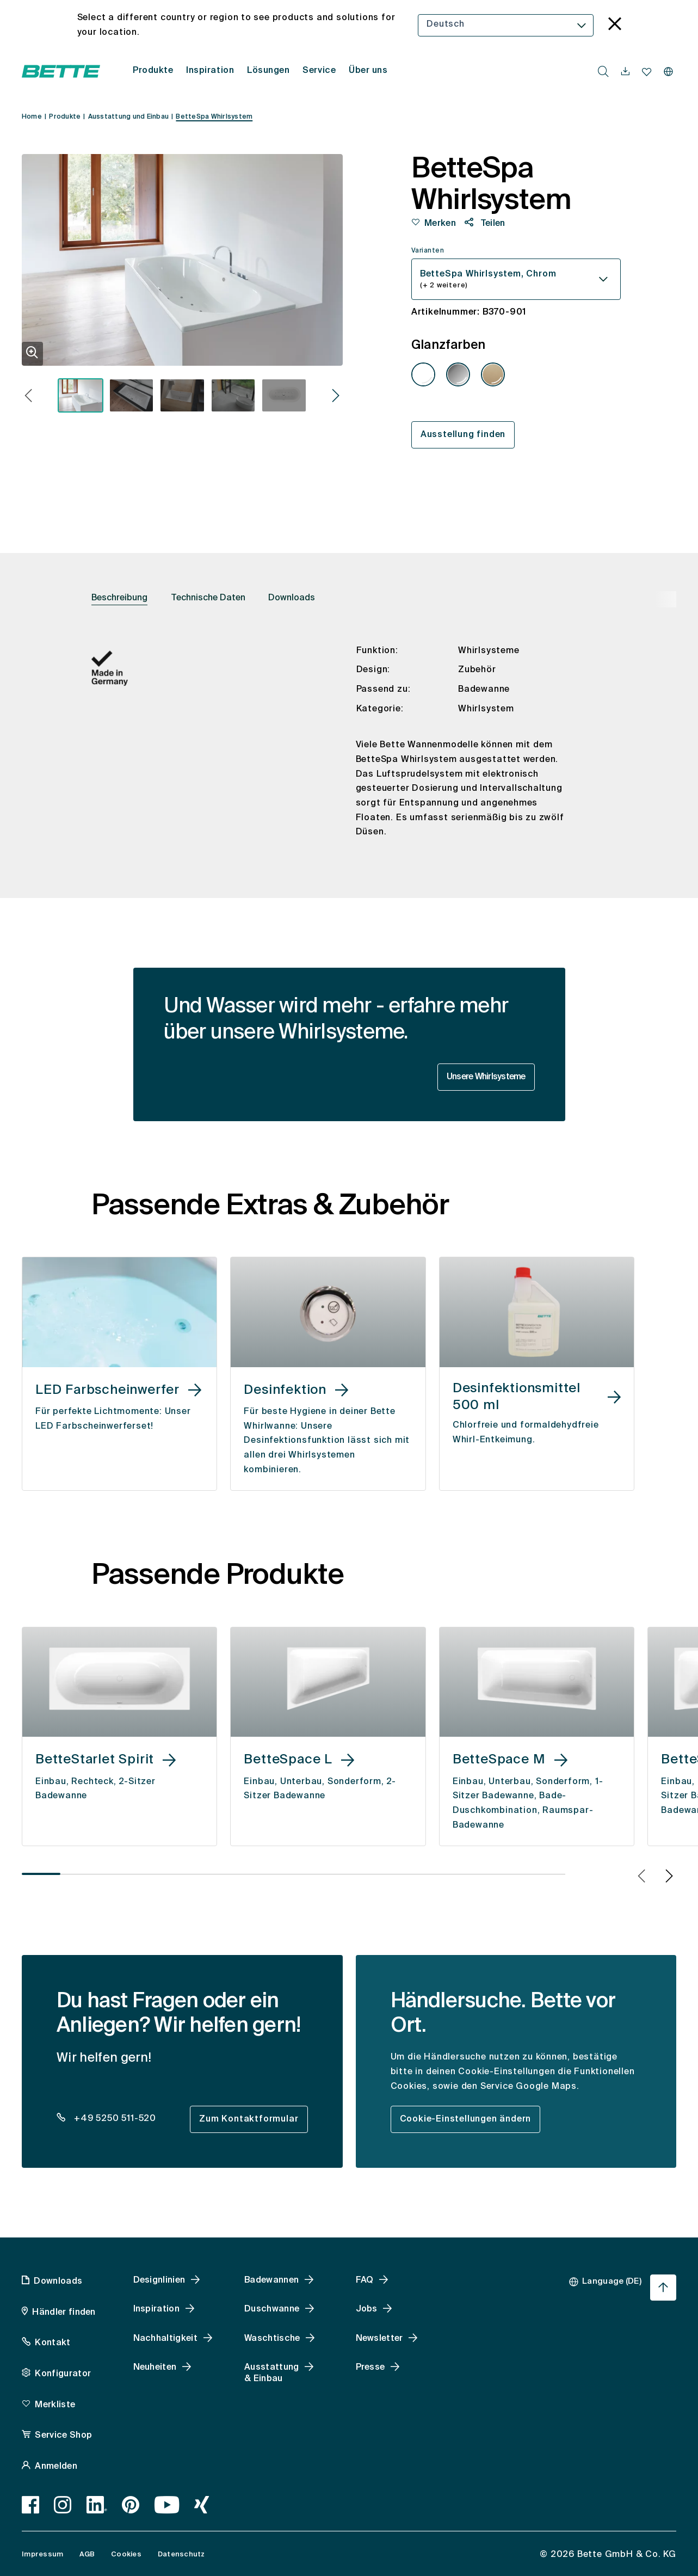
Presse (370, 2367)
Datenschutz (181, 2554)
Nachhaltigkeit (165, 2338)
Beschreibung (119, 598)
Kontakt (52, 2343)
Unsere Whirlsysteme (486, 1077)
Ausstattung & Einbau (271, 2373)
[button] (28, 397)
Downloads (291, 598)
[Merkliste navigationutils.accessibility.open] (647, 72)
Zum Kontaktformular (248, 2119)
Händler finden (63, 2312)
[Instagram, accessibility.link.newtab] (63, 2504)
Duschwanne (271, 2309)
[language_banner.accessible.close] (614, 25)
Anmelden (56, 2466)
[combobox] (506, 25)
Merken (440, 223)
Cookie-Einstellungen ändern (466, 2119)
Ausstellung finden (463, 435)
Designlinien (159, 2280)
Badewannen (271, 2280)
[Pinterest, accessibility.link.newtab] (131, 2504)
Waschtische (272, 2338)
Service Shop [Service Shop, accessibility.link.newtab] (63, 2435)
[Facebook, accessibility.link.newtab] (31, 2504)
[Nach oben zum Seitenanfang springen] (663, 2287)
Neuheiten (155, 2367)
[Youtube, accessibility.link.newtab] (167, 2504)
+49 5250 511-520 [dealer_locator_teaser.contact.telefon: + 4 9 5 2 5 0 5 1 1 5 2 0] (113, 2118)
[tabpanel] (349, 750)
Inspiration (156, 2309)
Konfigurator (63, 2374)
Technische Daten (208, 598)
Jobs (367, 2309)
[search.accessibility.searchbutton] (603, 71)
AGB (87, 2554)
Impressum (42, 2554)
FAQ (365, 2280)
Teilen (491, 223)
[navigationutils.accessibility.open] (625, 72)
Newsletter (379, 2338)
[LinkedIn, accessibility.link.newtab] (97, 2504)
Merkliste (55, 2405)
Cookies (126, 2554)
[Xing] (202, 2504)
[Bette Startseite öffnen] (61, 71)
